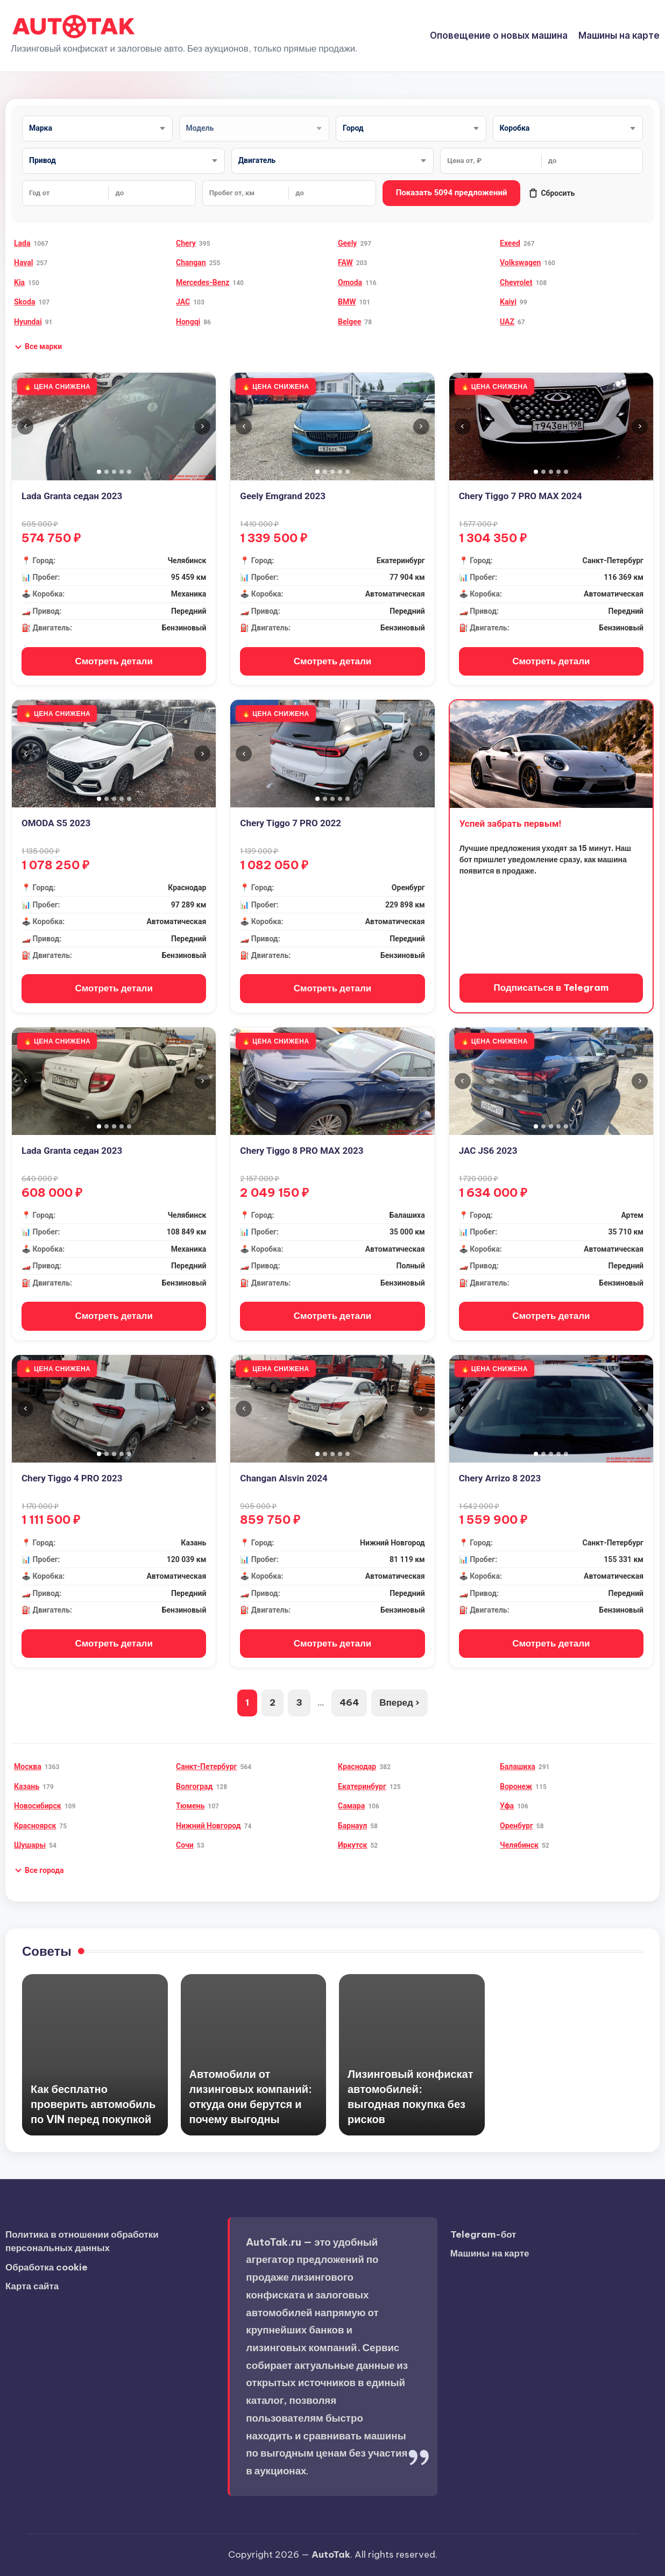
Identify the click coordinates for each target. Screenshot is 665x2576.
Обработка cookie (46, 2267)
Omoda (350, 282)
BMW (347, 301)
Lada (22, 243)
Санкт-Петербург (206, 1766)
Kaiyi (508, 301)
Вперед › (399, 1702)
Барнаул (352, 1825)
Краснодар (357, 1766)
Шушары (30, 1845)
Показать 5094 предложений (451, 192)
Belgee (349, 321)
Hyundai (28, 321)
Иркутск (352, 1845)
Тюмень (190, 1805)
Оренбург (516, 1825)
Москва (27, 1766)
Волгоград (194, 1786)
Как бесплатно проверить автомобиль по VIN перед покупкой (93, 2104)
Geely (347, 243)
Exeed (510, 243)
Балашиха (517, 1766)
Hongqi (188, 321)
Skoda (24, 301)
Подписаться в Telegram (551, 988)
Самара (351, 1805)
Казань (26, 1786)
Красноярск (35, 1825)
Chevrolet (516, 282)
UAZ (507, 321)
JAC (183, 301)
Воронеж (516, 1786)
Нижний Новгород (208, 1825)
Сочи (185, 1845)
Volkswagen (520, 262)
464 (349, 1702)
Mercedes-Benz (202, 282)
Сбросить (551, 193)
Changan (191, 262)
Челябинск (519, 1845)
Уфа (507, 1805)
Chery (186, 243)
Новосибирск (37, 1805)
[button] (38, 346)
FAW (345, 262)
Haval (23, 262)
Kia (19, 282)
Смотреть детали (113, 661)
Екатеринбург (362, 1786)
